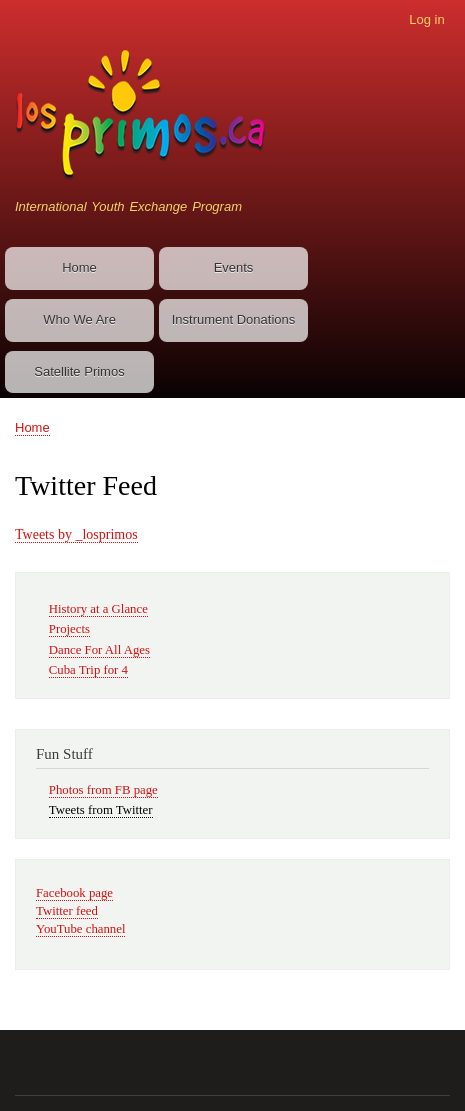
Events (234, 267)
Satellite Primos (79, 371)
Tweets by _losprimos (76, 534)
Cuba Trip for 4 (88, 670)
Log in (426, 19)
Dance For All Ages (99, 650)
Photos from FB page (103, 790)
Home (79, 267)
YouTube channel (80, 929)
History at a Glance (98, 609)
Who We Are (79, 319)
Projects (69, 629)
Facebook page (74, 893)
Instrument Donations (234, 319)
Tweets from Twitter (101, 810)
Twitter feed (67, 911)
